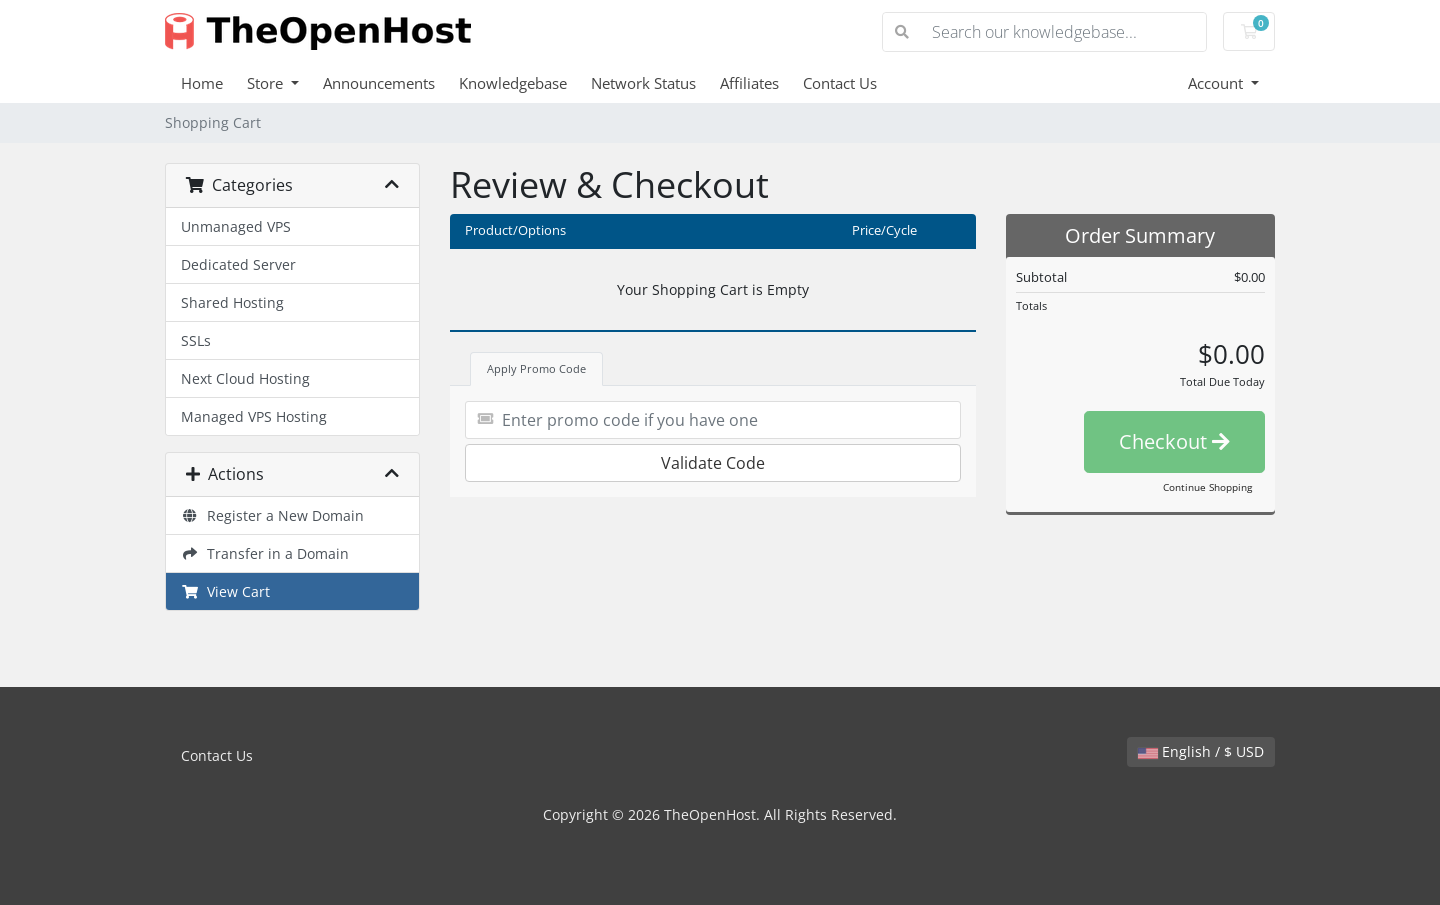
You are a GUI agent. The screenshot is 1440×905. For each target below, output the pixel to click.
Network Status (643, 83)
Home (202, 83)
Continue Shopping (1207, 487)
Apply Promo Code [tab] (536, 368)
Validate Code (713, 463)
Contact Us (840, 83)
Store (267, 83)
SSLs (196, 340)
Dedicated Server (238, 264)
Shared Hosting (232, 302)
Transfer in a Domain (265, 553)
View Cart (225, 591)
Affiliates (749, 83)
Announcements (379, 83)
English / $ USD (1201, 751)
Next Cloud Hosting (245, 378)
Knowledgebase (513, 83)
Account (1217, 83)
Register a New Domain (272, 515)
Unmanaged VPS (236, 226)
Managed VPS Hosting (254, 416)
